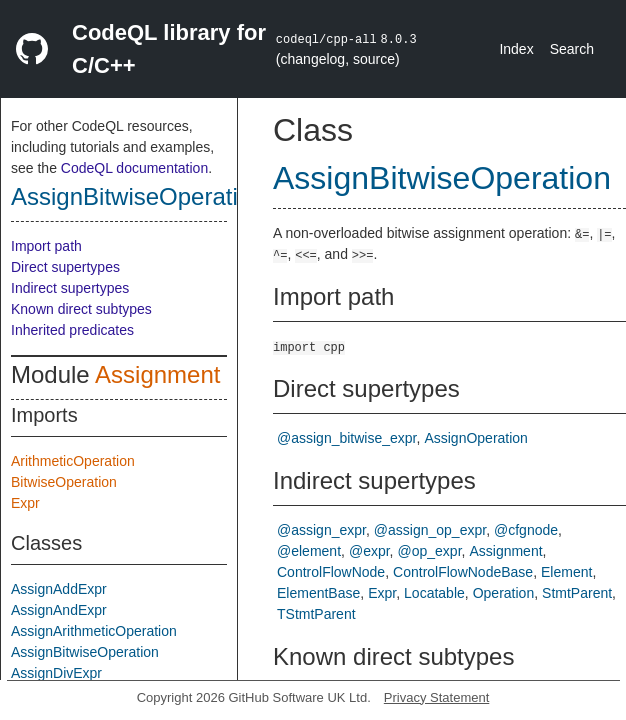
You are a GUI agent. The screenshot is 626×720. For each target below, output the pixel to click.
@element (309, 551)
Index (516, 49)
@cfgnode (526, 530)
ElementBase (318, 593)
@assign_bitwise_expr (347, 438)
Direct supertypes (65, 267)
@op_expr (430, 551)
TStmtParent (316, 614)
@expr (369, 551)
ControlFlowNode (331, 572)
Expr (25, 503)
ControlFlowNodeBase (463, 572)
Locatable (434, 593)
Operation (503, 593)
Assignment (157, 374)
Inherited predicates (72, 330)
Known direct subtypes (81, 309)
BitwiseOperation (64, 482)
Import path (46, 246)
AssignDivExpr (56, 673)
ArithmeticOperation (73, 461)
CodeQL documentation (134, 168)
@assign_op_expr (430, 530)
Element (566, 572)
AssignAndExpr (59, 610)
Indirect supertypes (70, 288)
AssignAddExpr (59, 589)
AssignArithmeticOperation (94, 631)
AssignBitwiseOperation (137, 196)
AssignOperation (476, 438)
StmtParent (577, 593)
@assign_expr (321, 530)
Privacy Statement (437, 697)
